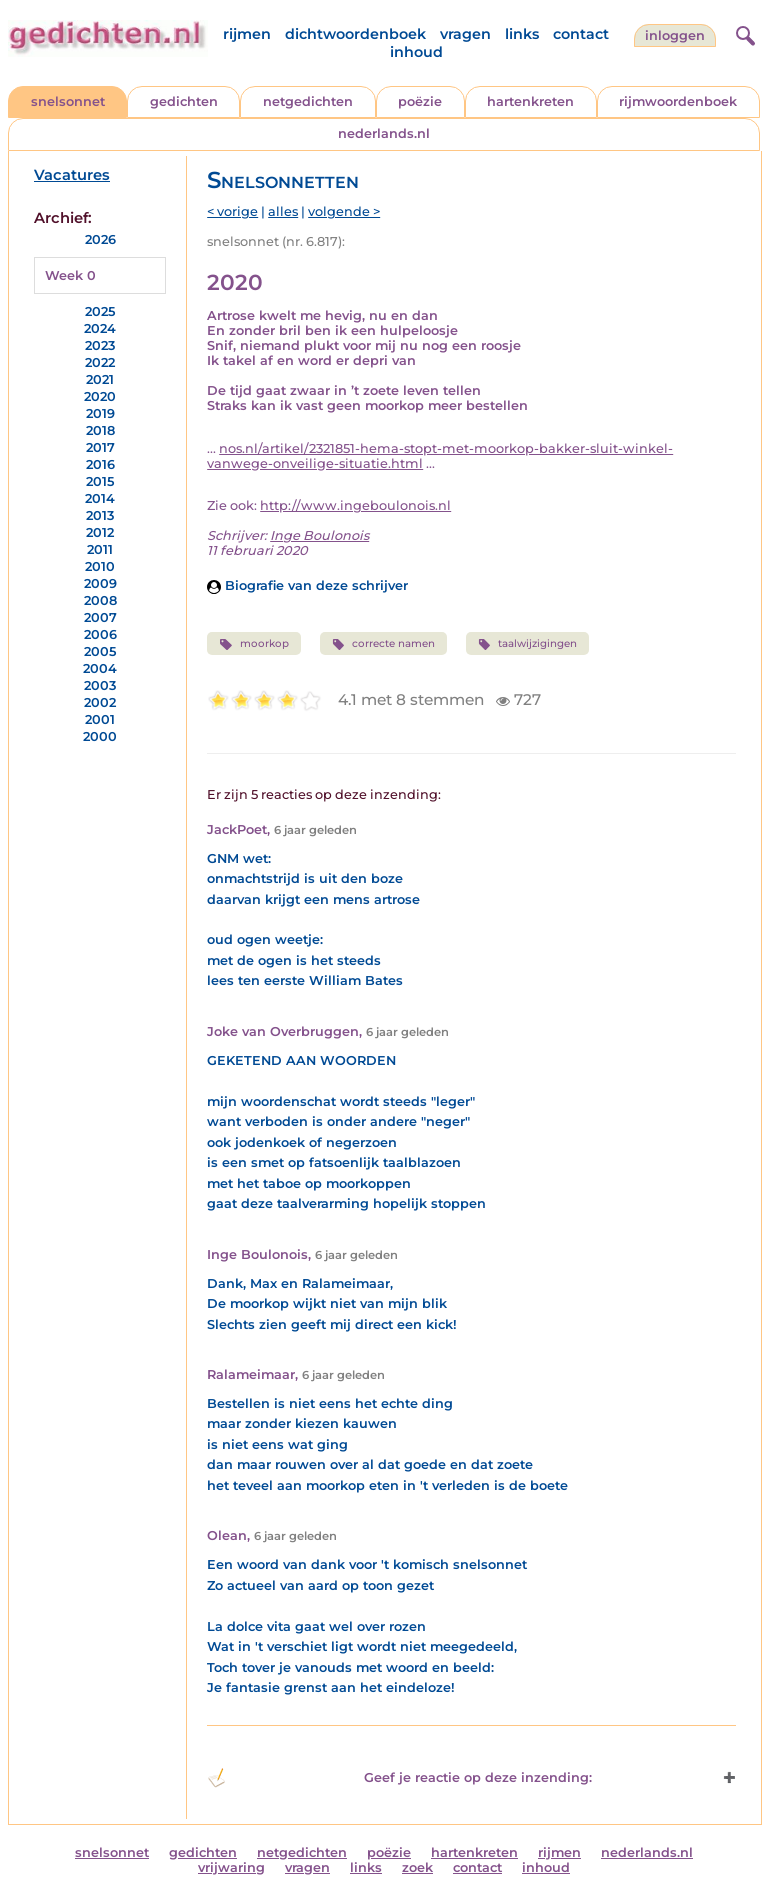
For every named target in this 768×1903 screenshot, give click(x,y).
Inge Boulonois (319, 535)
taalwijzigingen (527, 644)
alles (283, 211)
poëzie (420, 101)
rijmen (247, 34)
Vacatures (72, 175)
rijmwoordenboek (678, 101)
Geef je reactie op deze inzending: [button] (399, 1778)
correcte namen (383, 644)
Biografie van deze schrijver (307, 585)
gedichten (184, 101)
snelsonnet (68, 101)
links (522, 34)
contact (581, 34)
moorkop (253, 644)
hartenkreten (530, 101)
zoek (417, 1867)
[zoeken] (743, 33)
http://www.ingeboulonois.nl (355, 505)
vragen (465, 34)
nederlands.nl (384, 133)
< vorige (232, 211)
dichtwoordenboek (355, 34)
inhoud (416, 52)
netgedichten (308, 101)
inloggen (675, 35)
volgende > (344, 211)
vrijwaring (231, 1867)
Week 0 (70, 275)
